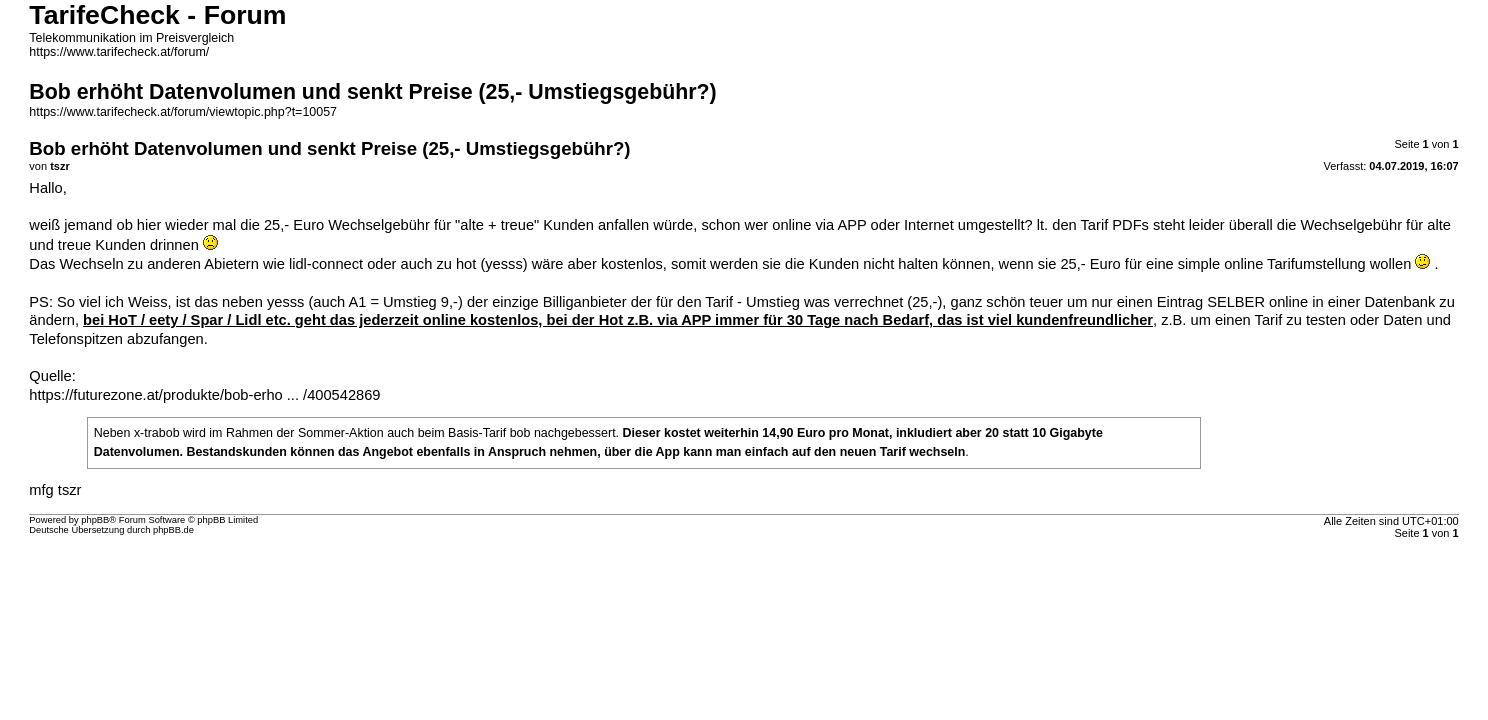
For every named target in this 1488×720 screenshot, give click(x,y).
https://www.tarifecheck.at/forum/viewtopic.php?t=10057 (183, 112)
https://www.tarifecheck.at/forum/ (119, 52)
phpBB (95, 520)
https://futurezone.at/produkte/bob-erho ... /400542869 (204, 395)
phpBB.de (173, 530)
